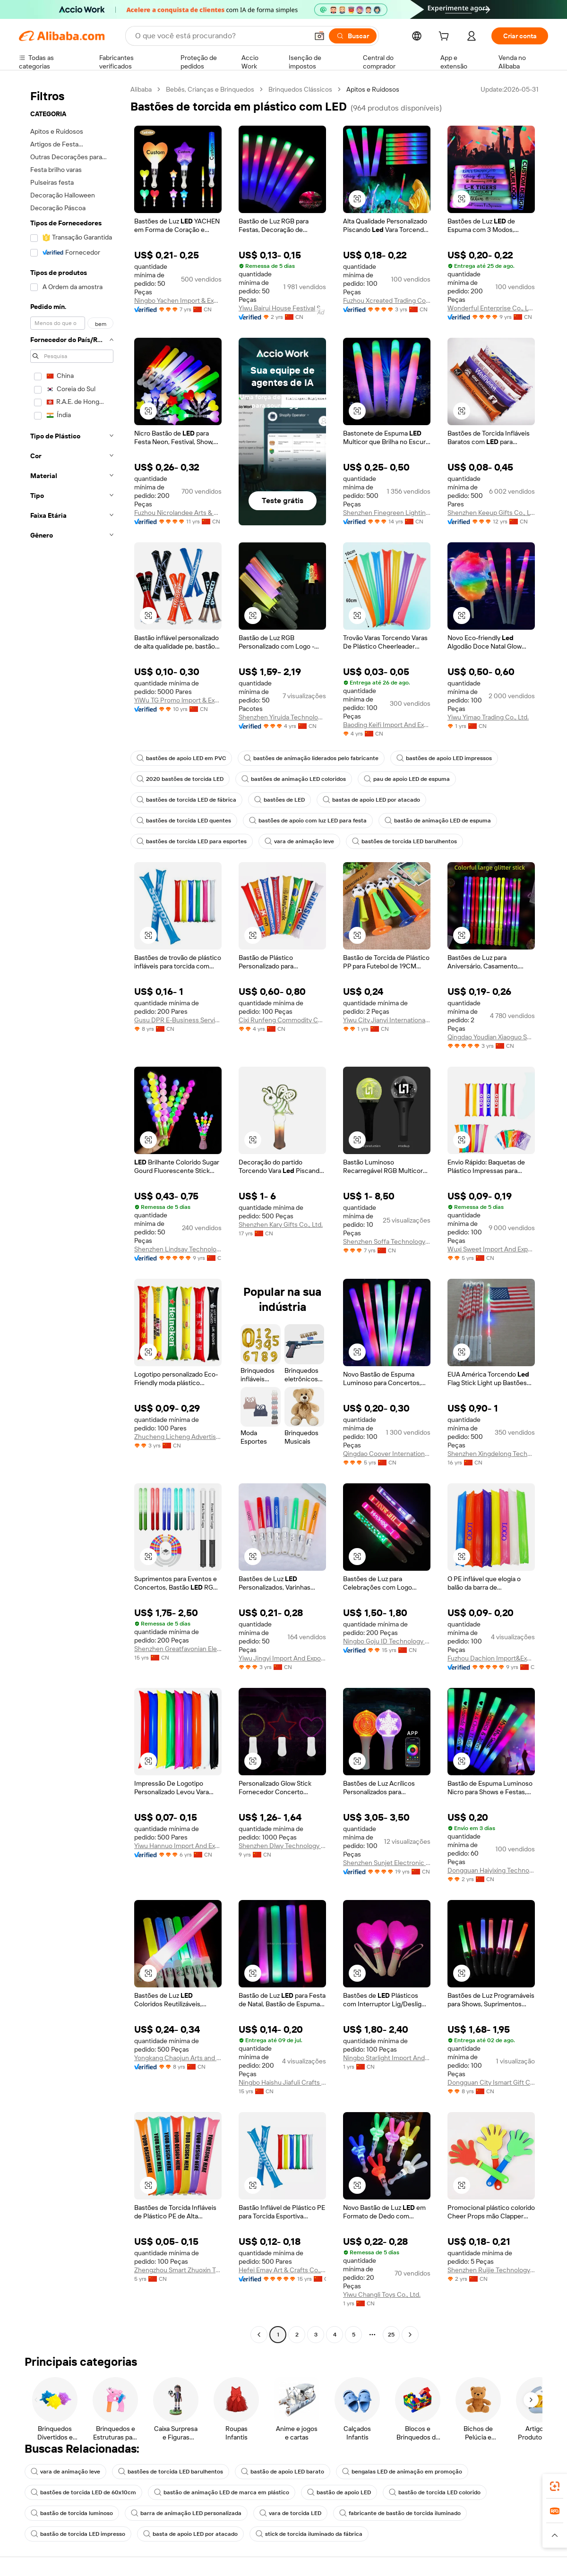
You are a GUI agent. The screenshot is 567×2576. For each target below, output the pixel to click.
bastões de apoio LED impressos (444, 758)
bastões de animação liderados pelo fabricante (311, 758)
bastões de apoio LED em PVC (181, 758)
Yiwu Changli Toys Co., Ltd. (382, 2294)
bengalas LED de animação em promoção (402, 2471)
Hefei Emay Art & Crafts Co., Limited (282, 2270)
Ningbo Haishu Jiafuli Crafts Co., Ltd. (282, 2082)
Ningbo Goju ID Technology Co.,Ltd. (386, 1641)
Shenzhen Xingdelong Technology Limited (491, 1453)
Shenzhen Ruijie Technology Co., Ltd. (491, 2270)
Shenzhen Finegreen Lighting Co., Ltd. (386, 512)
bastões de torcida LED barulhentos (404, 841)
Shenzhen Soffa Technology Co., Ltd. (386, 1241)
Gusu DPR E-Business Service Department (178, 1020)
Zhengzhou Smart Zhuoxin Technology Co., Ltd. (178, 2270)
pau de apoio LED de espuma (407, 779)
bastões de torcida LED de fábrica (186, 800)
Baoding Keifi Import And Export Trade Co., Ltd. (386, 724)
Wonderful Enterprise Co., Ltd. (491, 308)
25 (391, 2334)
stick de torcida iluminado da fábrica (309, 2534)
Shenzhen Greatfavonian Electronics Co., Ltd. (178, 1648)
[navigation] (72, 1213)
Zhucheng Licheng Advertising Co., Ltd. (178, 1436)
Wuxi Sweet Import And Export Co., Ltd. (491, 1249)
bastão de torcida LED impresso (78, 2534)
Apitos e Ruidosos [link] (372, 89)
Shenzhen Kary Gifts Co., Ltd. (281, 1224)
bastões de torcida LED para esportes (192, 841)
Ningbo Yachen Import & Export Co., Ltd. (178, 300)
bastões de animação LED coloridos (293, 779)
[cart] (445, 37)
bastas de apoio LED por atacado (371, 800)
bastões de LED (279, 800)
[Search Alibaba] (220, 36)
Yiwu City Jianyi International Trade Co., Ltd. (386, 1020)
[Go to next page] (410, 2334)
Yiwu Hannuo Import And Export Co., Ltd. (178, 1845)
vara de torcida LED (290, 2513)
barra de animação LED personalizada (186, 2513)
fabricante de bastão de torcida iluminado (400, 2513)
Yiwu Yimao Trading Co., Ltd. (488, 717)
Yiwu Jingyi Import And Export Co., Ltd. (282, 1658)
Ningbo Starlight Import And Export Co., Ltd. (386, 2058)
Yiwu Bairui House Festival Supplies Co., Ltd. (282, 308)
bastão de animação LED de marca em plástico (221, 2492)
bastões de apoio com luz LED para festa (308, 820)
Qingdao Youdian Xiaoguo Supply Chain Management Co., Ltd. (491, 1037)
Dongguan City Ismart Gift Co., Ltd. (491, 2082)
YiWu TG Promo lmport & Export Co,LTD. (178, 700)
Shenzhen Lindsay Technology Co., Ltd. (178, 1249)
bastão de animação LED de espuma (438, 820)
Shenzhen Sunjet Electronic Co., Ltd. (386, 1862)
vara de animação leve (299, 841)
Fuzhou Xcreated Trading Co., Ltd (386, 300)
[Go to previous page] (258, 2334)
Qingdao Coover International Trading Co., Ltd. (386, 1453)
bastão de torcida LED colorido (435, 2492)
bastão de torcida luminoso (72, 2513)
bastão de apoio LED (339, 2492)
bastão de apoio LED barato (282, 2471)
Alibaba (141, 89)
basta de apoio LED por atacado (190, 2534)
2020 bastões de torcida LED (180, 779)
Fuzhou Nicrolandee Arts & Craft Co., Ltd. (178, 512)
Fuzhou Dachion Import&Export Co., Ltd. (491, 1658)
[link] (554, 2486)
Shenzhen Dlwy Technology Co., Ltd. (282, 1845)
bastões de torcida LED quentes (184, 820)
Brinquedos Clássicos (300, 89)
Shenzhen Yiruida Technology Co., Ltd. (282, 717)
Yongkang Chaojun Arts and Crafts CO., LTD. (178, 2058)
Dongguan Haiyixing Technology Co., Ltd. (491, 1870)
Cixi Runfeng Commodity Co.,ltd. (282, 1020)
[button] (319, 36)
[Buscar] (353, 35)
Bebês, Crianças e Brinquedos (210, 89)
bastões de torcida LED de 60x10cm (83, 2492)
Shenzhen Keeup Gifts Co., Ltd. (491, 512)
